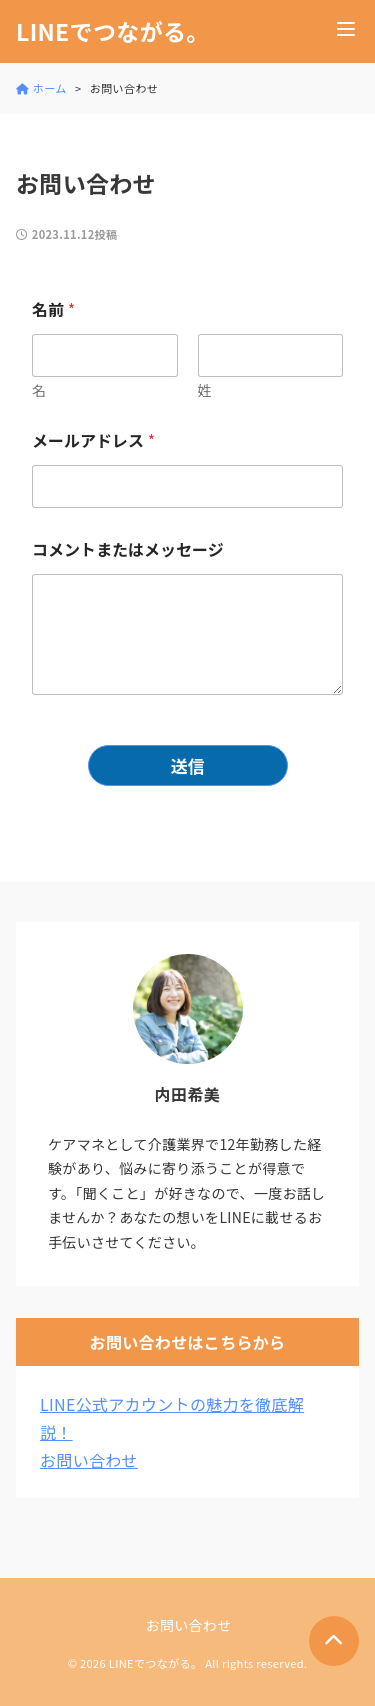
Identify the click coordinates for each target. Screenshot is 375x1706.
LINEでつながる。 (113, 31)
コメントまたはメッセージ (128, 549)
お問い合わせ (89, 1460)
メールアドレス (93, 440)
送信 (188, 765)
